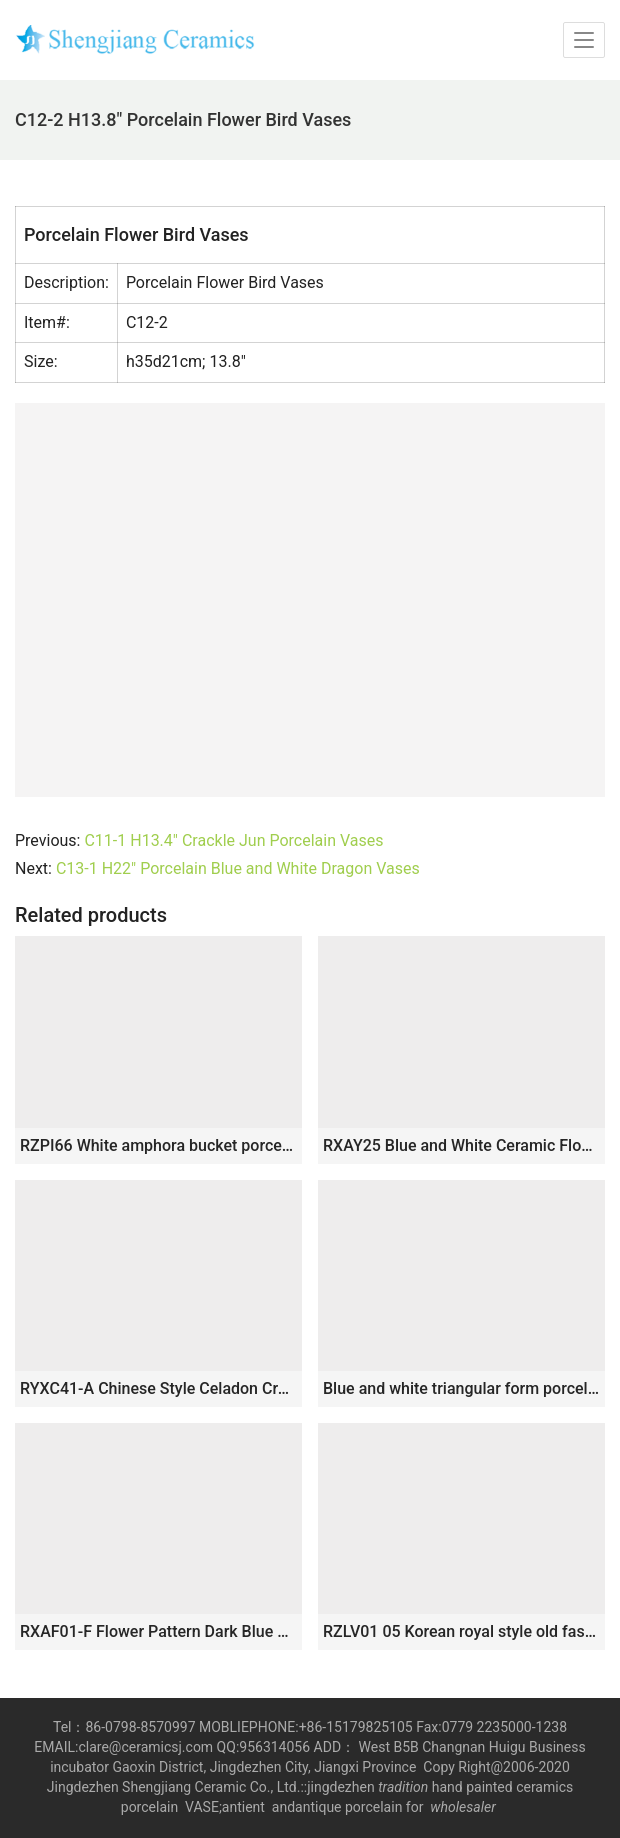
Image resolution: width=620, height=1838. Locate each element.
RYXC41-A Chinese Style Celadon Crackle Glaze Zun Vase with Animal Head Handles (158, 1388)
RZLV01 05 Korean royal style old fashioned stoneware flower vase (461, 1631)
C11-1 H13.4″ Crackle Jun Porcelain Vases (233, 840)
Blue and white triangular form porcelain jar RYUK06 (461, 1388)
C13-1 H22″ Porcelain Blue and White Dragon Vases (238, 868)
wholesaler (464, 1807)
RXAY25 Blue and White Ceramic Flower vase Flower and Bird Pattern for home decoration (461, 1145)
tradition (403, 1787)
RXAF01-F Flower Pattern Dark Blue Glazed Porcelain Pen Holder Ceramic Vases (158, 1631)
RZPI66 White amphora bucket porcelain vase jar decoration (158, 1145)
